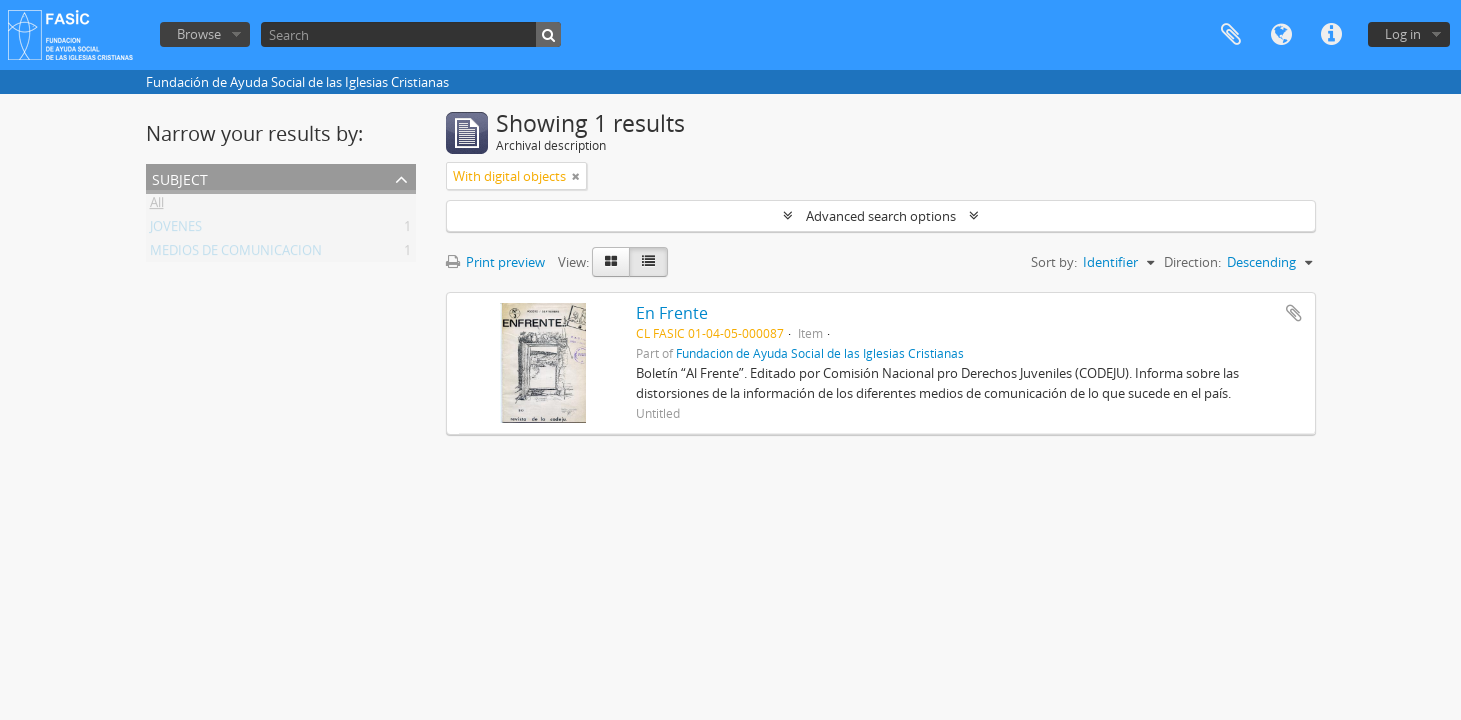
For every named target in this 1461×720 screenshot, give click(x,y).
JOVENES (176, 230)
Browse (199, 34)
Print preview (495, 262)
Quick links (1331, 35)
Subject (180, 177)
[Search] (411, 34)
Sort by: (1054, 262)
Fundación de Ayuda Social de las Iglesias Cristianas (820, 353)
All (157, 206)
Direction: (1192, 262)
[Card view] (611, 262)
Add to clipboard (1294, 313)
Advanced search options (881, 216)
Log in (1403, 34)
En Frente (672, 313)
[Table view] (648, 262)
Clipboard (1231, 35)
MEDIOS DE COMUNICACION (236, 254)
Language (1281, 35)
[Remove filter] (576, 176)
